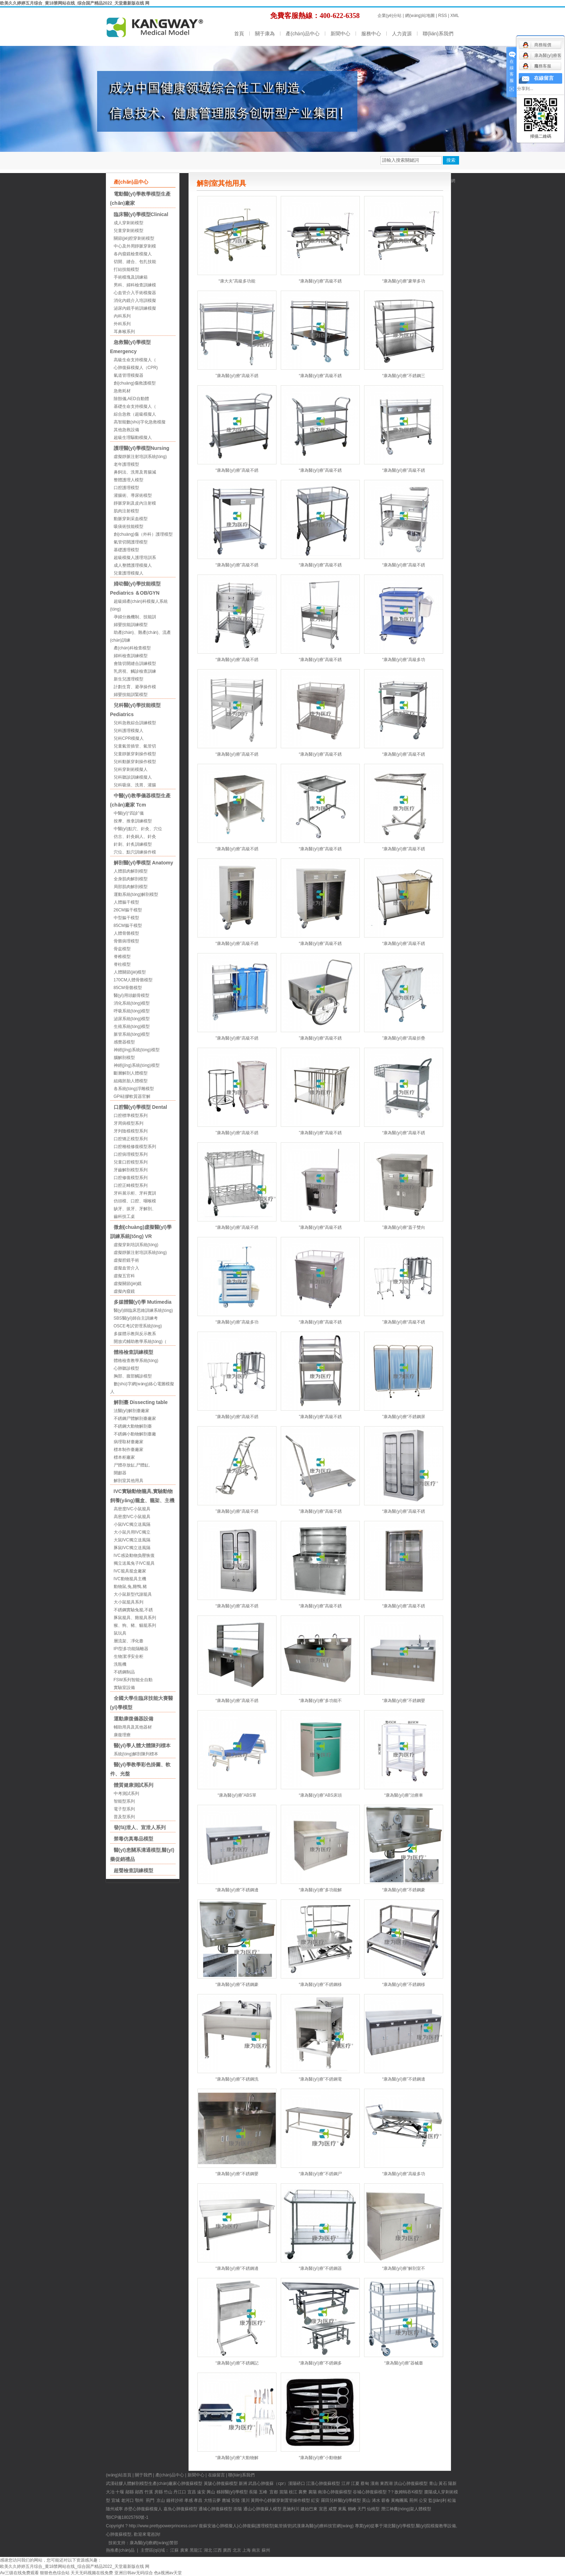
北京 (237, 2550)
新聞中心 (340, 33)
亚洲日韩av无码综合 (133, 2572)
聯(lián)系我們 (438, 33)
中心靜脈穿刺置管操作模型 (284, 2500)
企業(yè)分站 (389, 15)
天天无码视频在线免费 (92, 2572)
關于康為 (265, 33)
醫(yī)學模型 (236, 2491)
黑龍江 (196, 2550)
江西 (217, 2550)
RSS (442, 15)
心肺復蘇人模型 (266, 2508)
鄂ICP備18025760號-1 (127, 2517)
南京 (256, 2550)
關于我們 (143, 2475)
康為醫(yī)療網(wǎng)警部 (154, 2542)
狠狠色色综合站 (55, 2572)
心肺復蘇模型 (225, 2483)
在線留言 (216, 2475)
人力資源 (402, 33)
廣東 (184, 2550)
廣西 (227, 2550)
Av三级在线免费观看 (19, 2572)
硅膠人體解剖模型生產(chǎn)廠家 (145, 2483)
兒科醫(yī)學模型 (345, 2500)
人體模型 (422, 2508)
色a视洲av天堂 (168, 2572)
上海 (246, 2550)
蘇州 (266, 2550)
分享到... (525, 88)
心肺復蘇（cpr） (272, 2483)
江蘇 (174, 2550)
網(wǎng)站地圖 (420, 15)
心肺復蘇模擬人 (147, 2508)
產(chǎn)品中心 (303, 33)
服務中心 (371, 33)
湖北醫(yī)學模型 (399, 2525)
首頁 (239, 33)
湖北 (208, 2550)
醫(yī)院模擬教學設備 (436, 2525)
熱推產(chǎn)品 (120, 2550)
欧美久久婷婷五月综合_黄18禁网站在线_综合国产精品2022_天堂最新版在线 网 (74, 3)
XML (454, 15)
